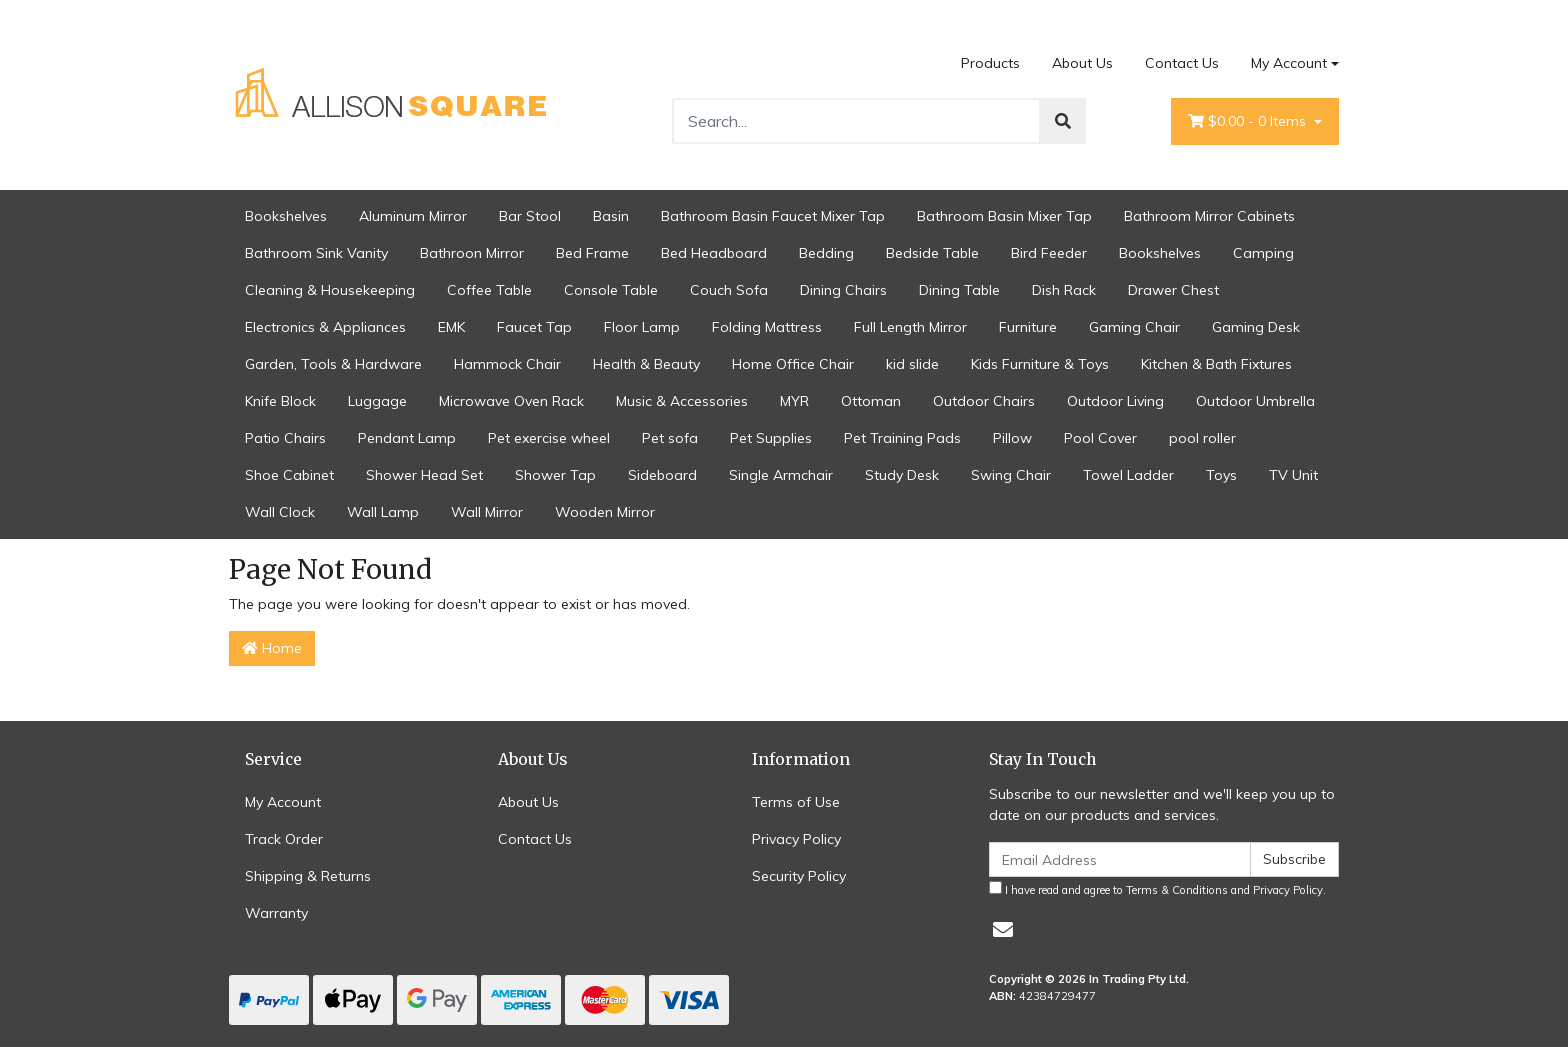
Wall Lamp (383, 512)
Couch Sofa (729, 290)
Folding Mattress (767, 327)
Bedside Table (932, 253)
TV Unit (1293, 475)
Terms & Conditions (1177, 890)
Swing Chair (1011, 475)
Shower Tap (555, 475)
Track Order (284, 839)
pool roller (1202, 438)
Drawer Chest (1173, 290)
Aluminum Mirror (413, 216)
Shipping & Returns (308, 876)
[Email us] (1003, 929)
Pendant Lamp (407, 438)
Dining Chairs (843, 290)
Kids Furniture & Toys (1040, 364)
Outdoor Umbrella (1255, 401)
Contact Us (1182, 63)
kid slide (912, 364)
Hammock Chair (507, 364)
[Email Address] (1120, 859)
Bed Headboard (714, 253)
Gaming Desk (1256, 327)
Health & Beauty (646, 364)
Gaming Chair (1134, 327)
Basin (611, 216)
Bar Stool (530, 216)
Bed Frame (592, 253)
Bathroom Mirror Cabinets (1209, 216)
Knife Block (280, 401)
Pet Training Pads (902, 438)
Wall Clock (280, 512)
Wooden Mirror (605, 512)
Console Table (611, 290)
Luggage (377, 401)
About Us (1082, 63)
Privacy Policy (796, 839)
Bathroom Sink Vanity (316, 253)
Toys (1221, 475)
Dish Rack (1064, 290)
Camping (1263, 253)
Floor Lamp (642, 327)
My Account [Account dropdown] (1289, 63)
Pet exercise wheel (549, 438)
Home (272, 648)
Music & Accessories (682, 401)
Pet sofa (670, 438)
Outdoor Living (1115, 401)
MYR (794, 401)
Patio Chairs (285, 438)
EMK (451, 327)
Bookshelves (286, 216)
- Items (1249, 121)
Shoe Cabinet (289, 475)
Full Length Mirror (910, 327)
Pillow (1012, 438)
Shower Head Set (424, 475)
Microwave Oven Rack (511, 401)
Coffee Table (489, 290)
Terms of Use (796, 802)
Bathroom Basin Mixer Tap (1004, 216)
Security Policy (799, 876)
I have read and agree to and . (1157, 889)
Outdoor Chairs (984, 401)
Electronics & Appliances (325, 327)
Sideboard (662, 475)
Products (990, 63)
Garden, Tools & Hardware (333, 364)
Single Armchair (781, 475)
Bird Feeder (1049, 253)
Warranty (276, 913)
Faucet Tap (534, 327)
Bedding (826, 253)
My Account (283, 802)
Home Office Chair (793, 364)
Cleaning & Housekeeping (330, 290)
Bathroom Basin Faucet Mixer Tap (773, 216)
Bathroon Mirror (472, 253)
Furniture (1028, 327)
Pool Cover (1100, 438)
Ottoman (871, 401)
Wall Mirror (487, 512)
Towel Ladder (1128, 475)
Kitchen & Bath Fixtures (1216, 364)
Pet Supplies (771, 438)
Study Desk (902, 475)
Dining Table (959, 290)
